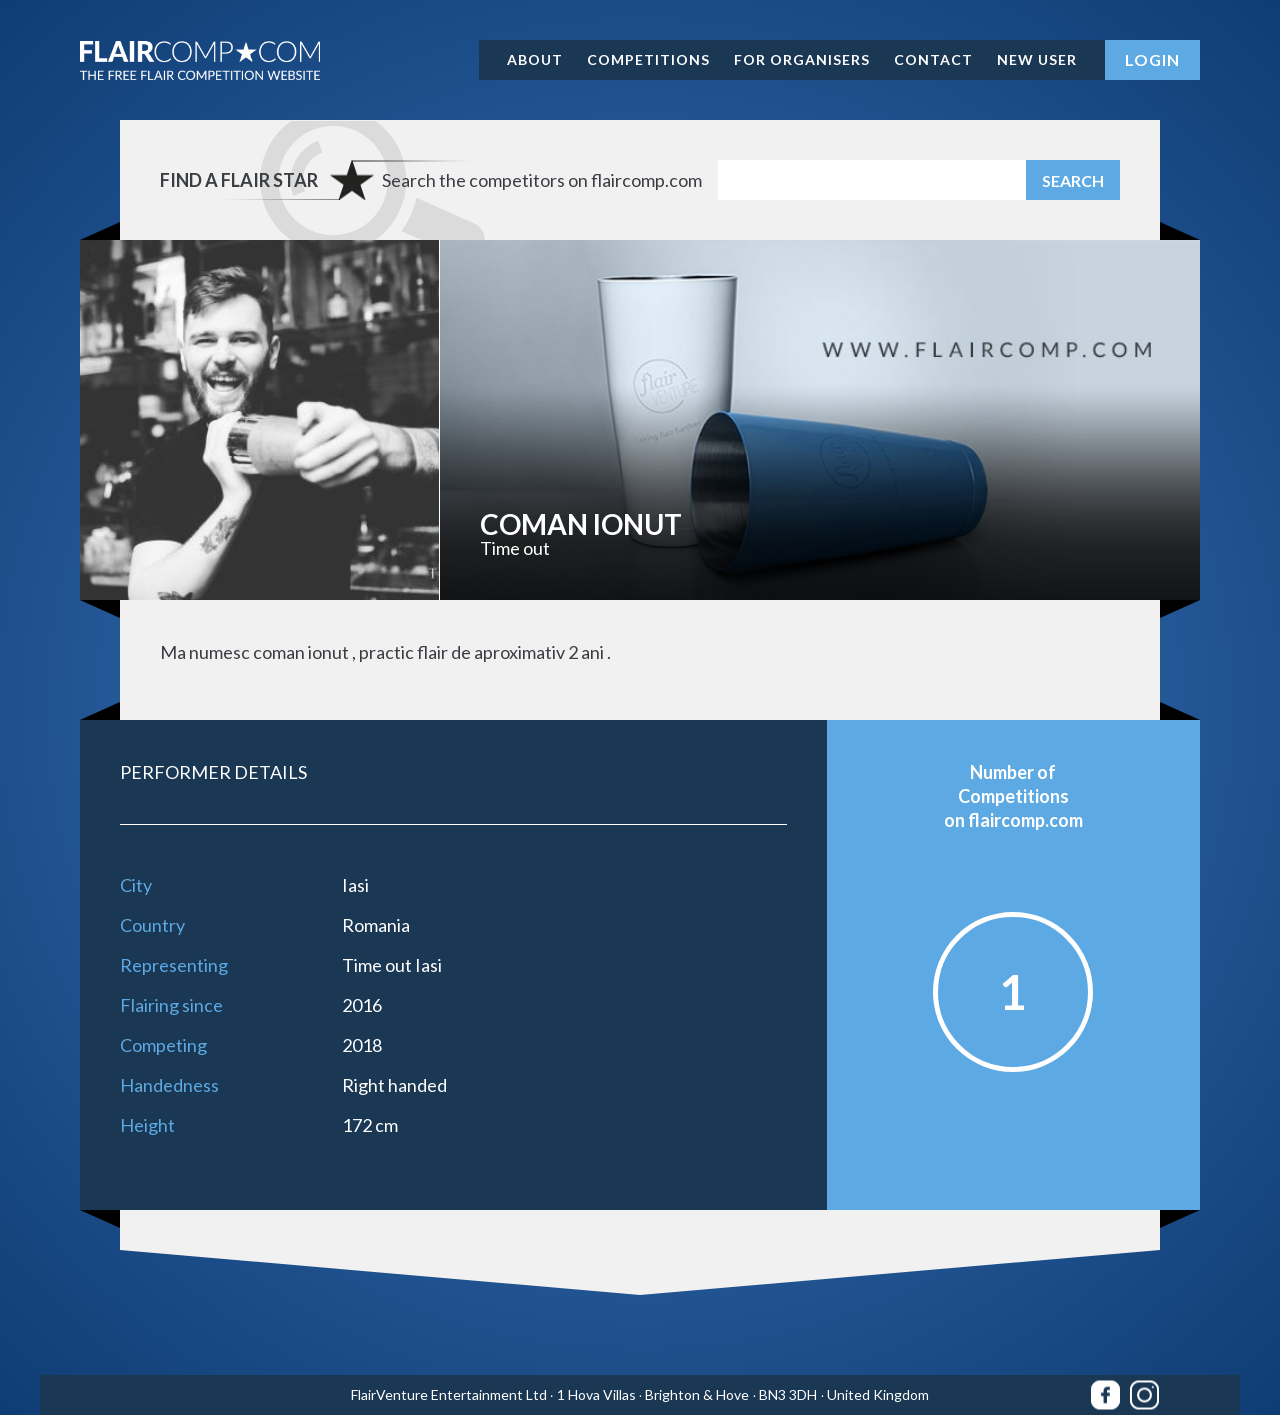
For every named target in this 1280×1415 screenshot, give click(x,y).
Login (1152, 59)
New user (1037, 59)
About (535, 59)
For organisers (802, 59)
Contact (933, 59)
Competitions (648, 59)
